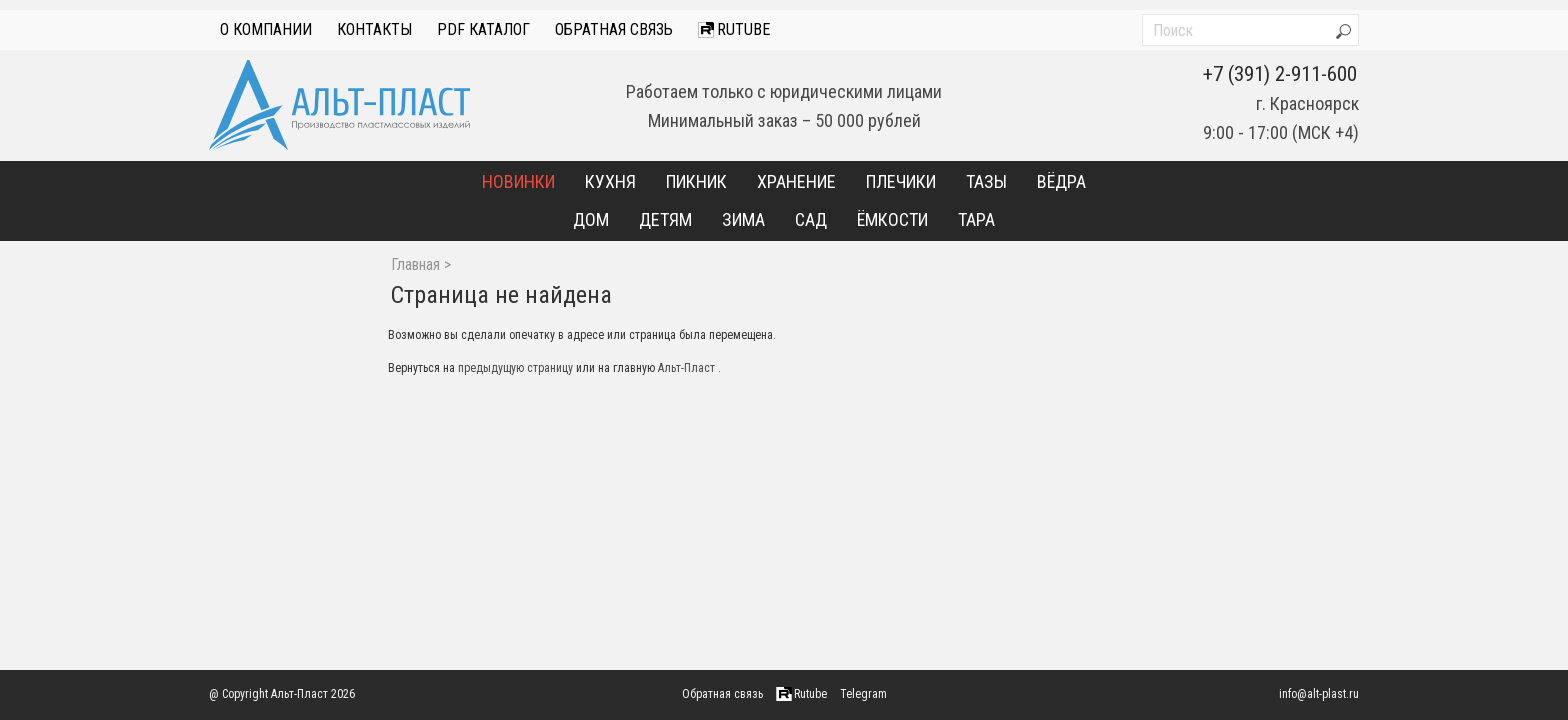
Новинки (518, 181)
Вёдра (1061, 181)
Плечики (901, 181)
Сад (811, 219)
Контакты (374, 29)
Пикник (696, 181)
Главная (415, 265)
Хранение (796, 181)
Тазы (986, 181)
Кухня (610, 181)
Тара (976, 219)
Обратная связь (614, 29)
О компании (266, 29)
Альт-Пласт (686, 368)
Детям (665, 219)
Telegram (863, 694)
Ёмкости (892, 219)
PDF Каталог (483, 29)
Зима (743, 219)
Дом (591, 219)
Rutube (734, 29)
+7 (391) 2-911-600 (1280, 74)
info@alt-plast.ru (1319, 694)
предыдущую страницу (515, 368)
